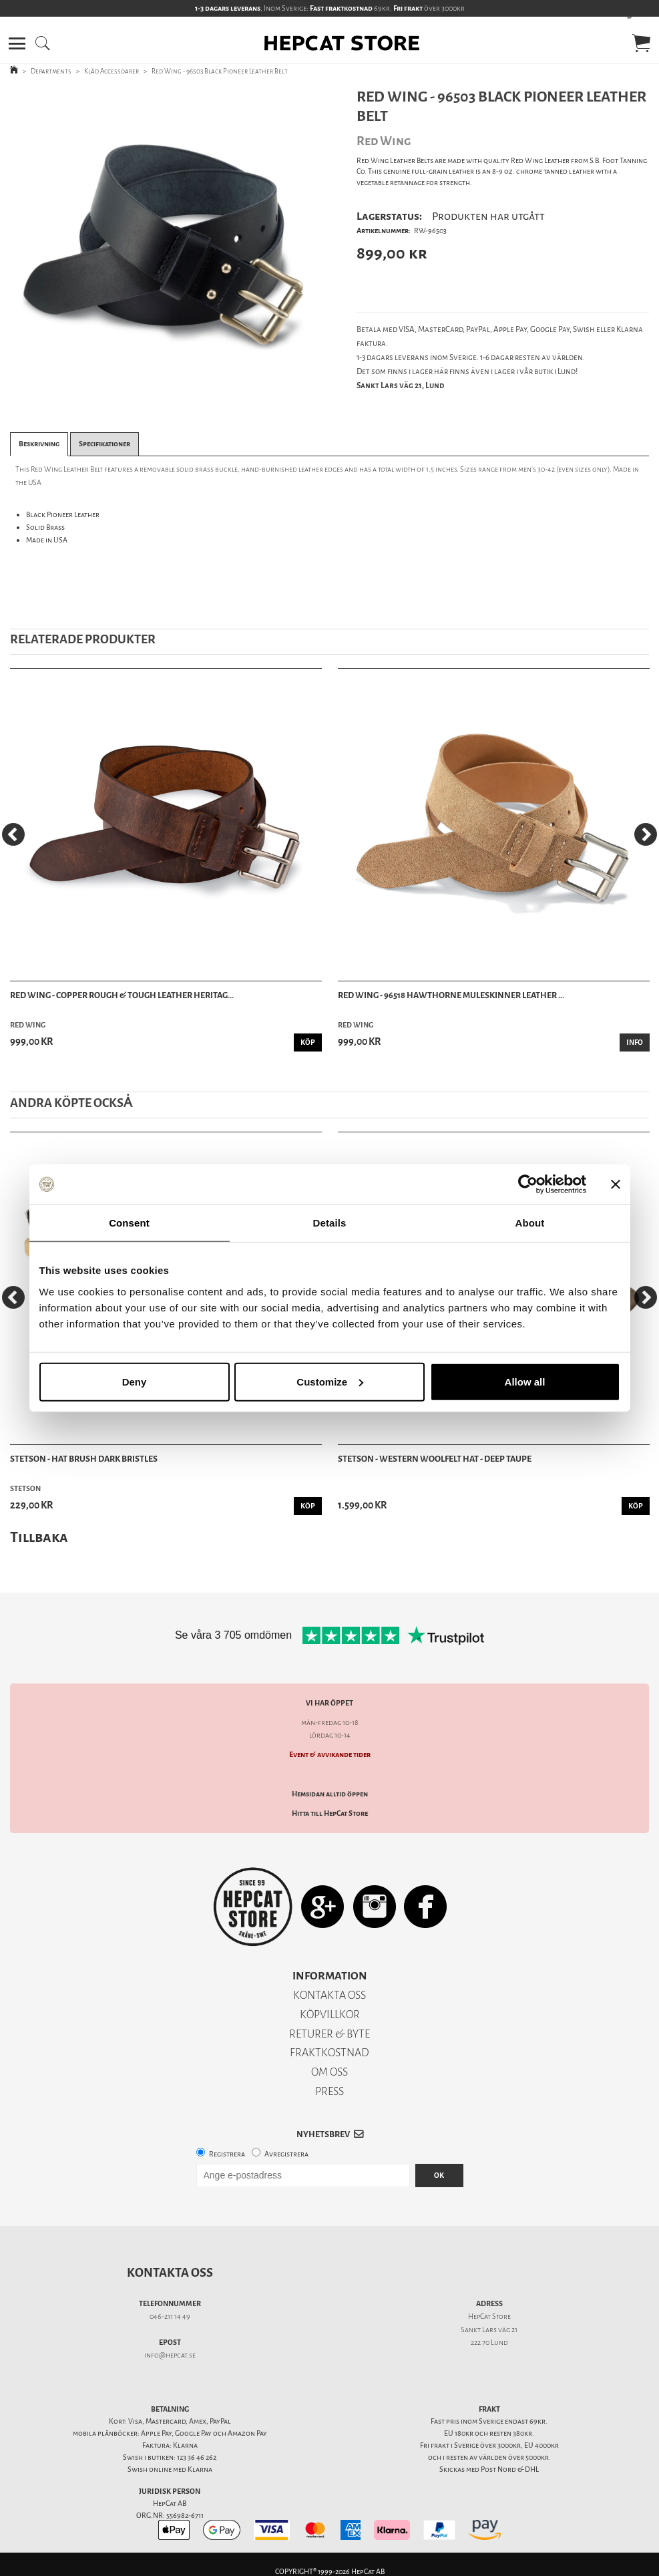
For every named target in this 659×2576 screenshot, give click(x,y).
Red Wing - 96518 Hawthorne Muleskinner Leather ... (451, 995)
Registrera (227, 2154)
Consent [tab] (129, 1223)
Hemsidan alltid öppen (330, 1794)
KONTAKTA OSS (329, 1995)
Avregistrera (286, 2154)
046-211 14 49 (170, 2316)
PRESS (329, 2091)
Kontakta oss (170, 2273)
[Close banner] (615, 1184)
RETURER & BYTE (329, 2034)
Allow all (525, 1381)
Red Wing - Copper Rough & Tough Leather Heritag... (122, 995)
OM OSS (329, 2072)
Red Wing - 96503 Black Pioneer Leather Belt (220, 71)
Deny (134, 1381)
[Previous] (13, 834)
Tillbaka (39, 1537)
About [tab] (530, 1223)
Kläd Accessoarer (111, 71)
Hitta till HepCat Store (330, 1813)
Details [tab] (330, 1223)
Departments (51, 71)
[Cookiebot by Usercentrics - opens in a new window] (527, 1184)
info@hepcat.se (170, 2355)
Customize (329, 1381)
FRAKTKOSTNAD (329, 2053)
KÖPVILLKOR (330, 2014)
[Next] (645, 834)
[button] (17, 43)
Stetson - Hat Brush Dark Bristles (84, 1458)
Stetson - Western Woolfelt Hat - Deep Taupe (434, 1458)
